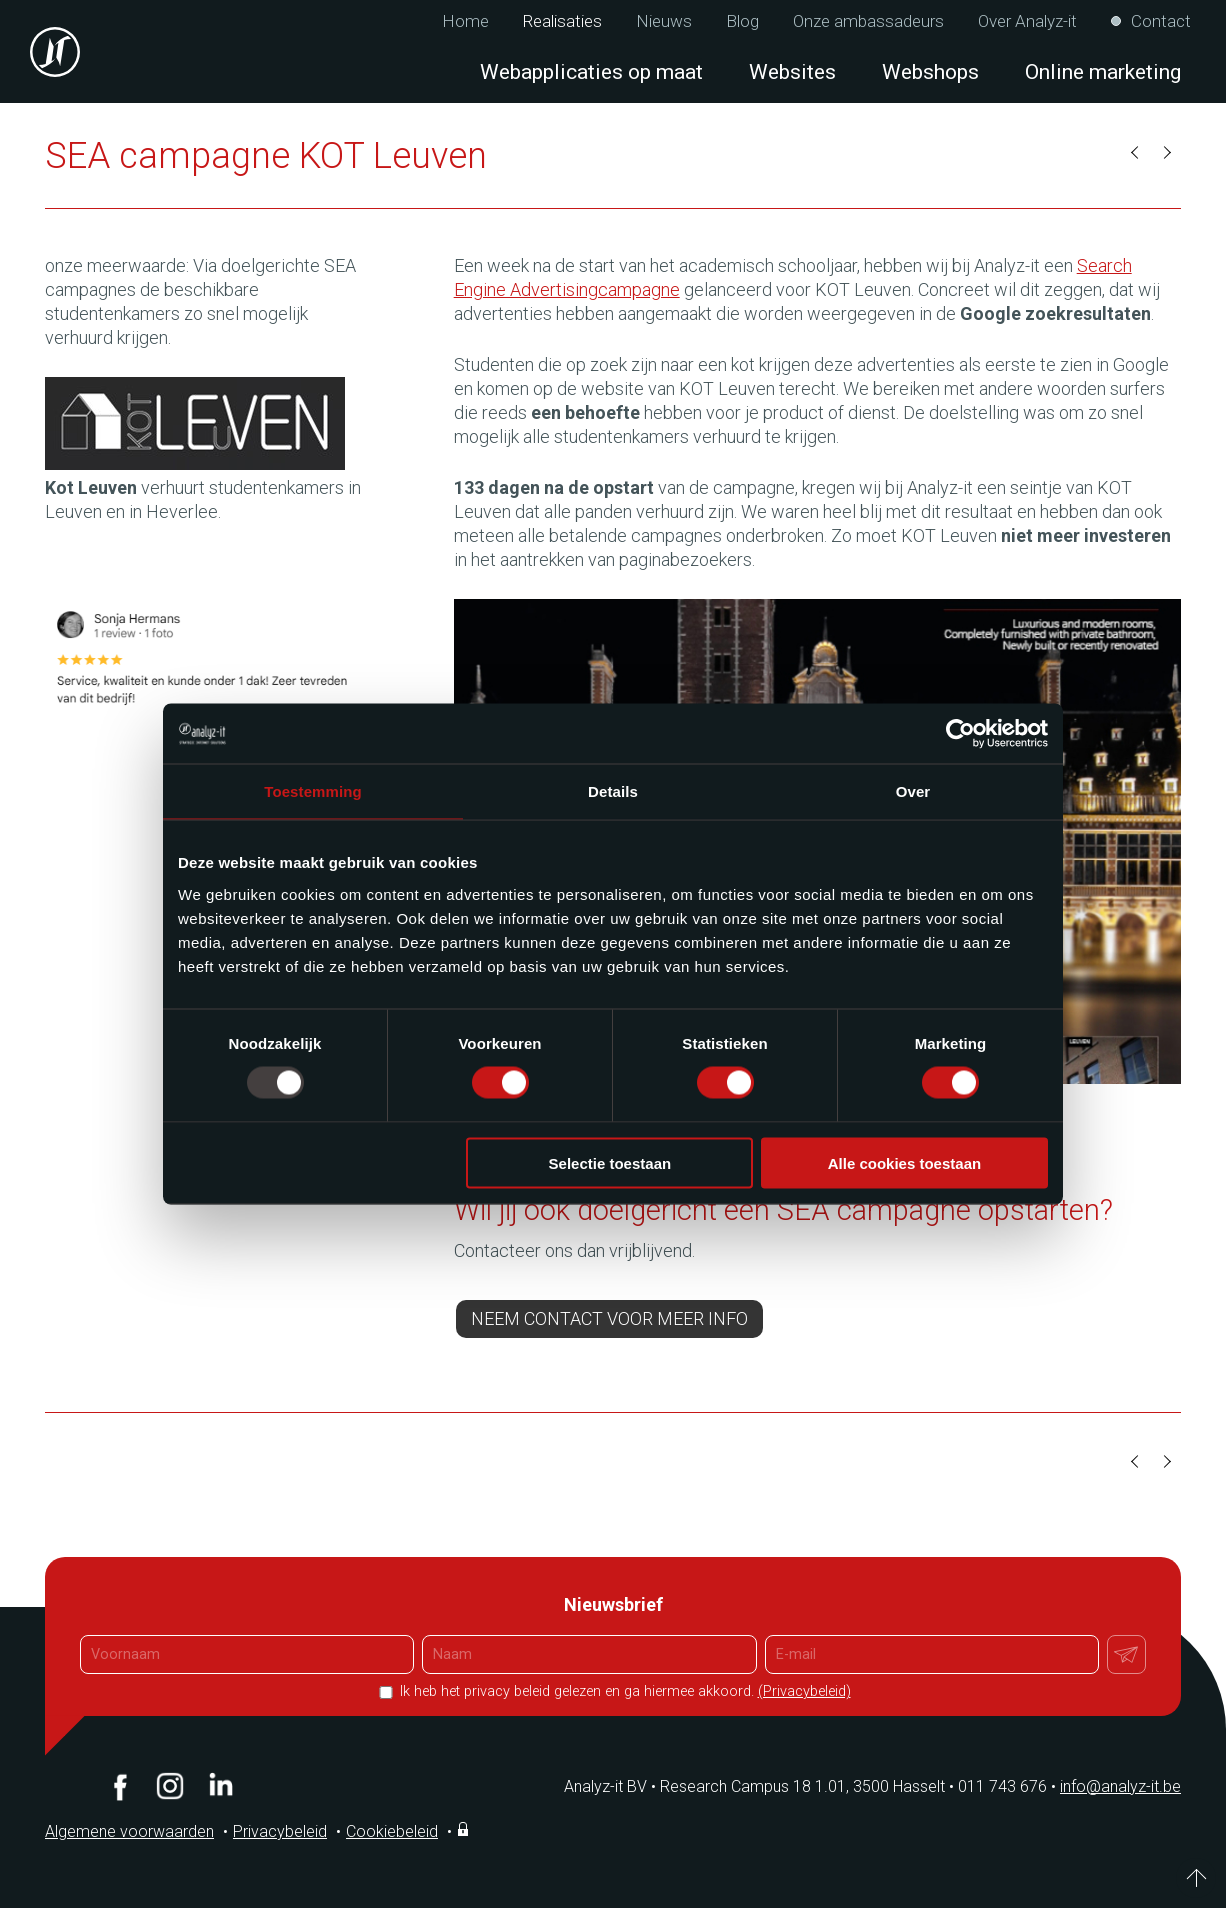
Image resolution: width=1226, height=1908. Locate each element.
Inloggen (465, 1829)
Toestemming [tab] (313, 791)
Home (465, 21)
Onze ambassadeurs (868, 21)
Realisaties (562, 21)
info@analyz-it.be (1120, 1786)
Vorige (1136, 153)
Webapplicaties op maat (591, 72)
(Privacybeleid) (804, 1691)
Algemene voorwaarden (129, 1831)
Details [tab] (613, 791)
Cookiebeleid (392, 1831)
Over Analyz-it (1027, 21)
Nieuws (664, 21)
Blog (742, 21)
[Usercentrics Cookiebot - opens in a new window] (960, 734)
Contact (1161, 21)
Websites (792, 72)
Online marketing (1103, 72)
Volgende (1166, 153)
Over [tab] (913, 791)
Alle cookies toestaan (904, 1162)
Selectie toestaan (610, 1162)
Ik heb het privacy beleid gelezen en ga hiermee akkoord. (623, 1691)
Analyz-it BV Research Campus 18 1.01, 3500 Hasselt (754, 1786)
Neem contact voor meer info (609, 1318)
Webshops (930, 72)
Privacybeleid (280, 1831)
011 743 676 (1009, 1786)
